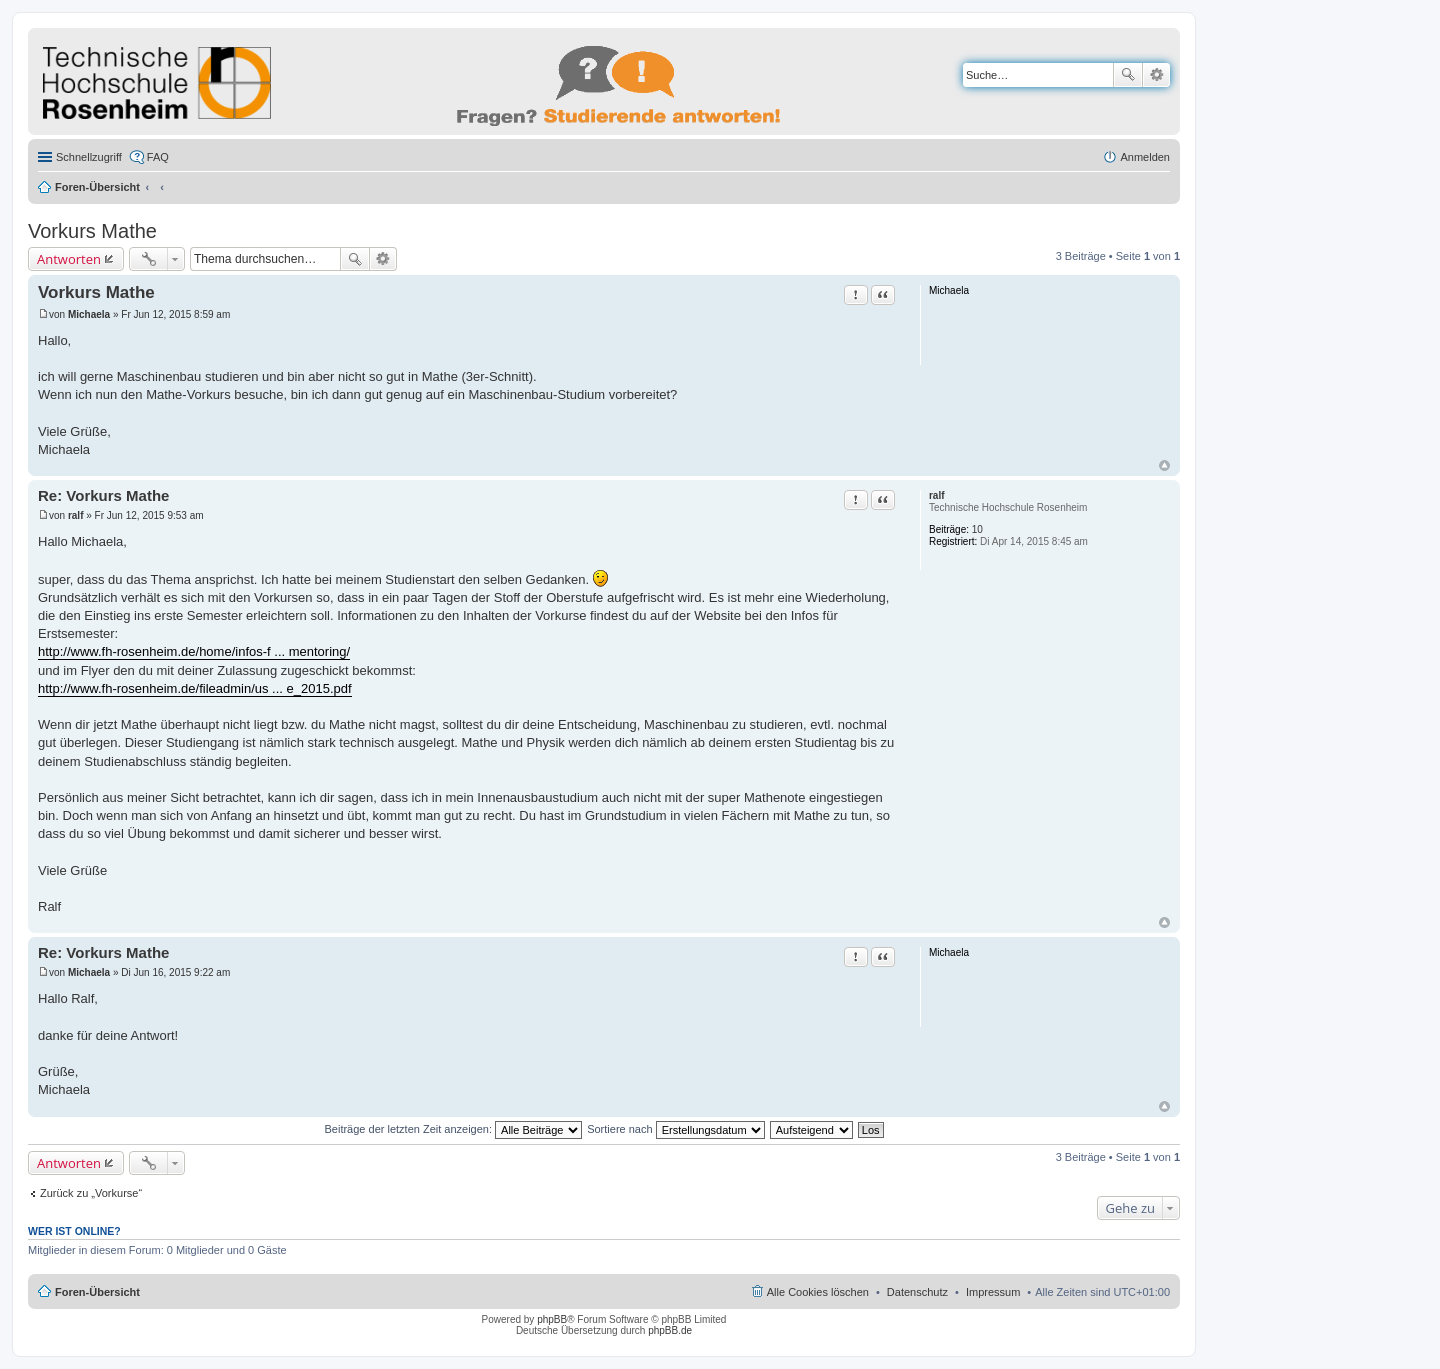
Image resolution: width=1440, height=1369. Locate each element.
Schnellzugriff (89, 157)
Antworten (69, 259)
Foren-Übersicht (97, 187)
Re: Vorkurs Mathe (103, 495)
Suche (1128, 75)
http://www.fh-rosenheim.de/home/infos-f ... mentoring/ (194, 651)
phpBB (552, 1319)
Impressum (993, 1292)
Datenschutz (917, 1292)
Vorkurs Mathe (92, 231)
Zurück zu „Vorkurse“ (91, 1193)
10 (977, 529)
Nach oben (1164, 465)
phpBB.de (670, 1330)
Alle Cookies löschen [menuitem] (818, 1292)
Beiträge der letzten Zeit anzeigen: (453, 1129)
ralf (937, 495)
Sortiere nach (675, 1129)
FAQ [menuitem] (158, 157)
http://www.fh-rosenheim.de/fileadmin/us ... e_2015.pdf (195, 688)
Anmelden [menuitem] (1145, 157)
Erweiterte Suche (1156, 75)
